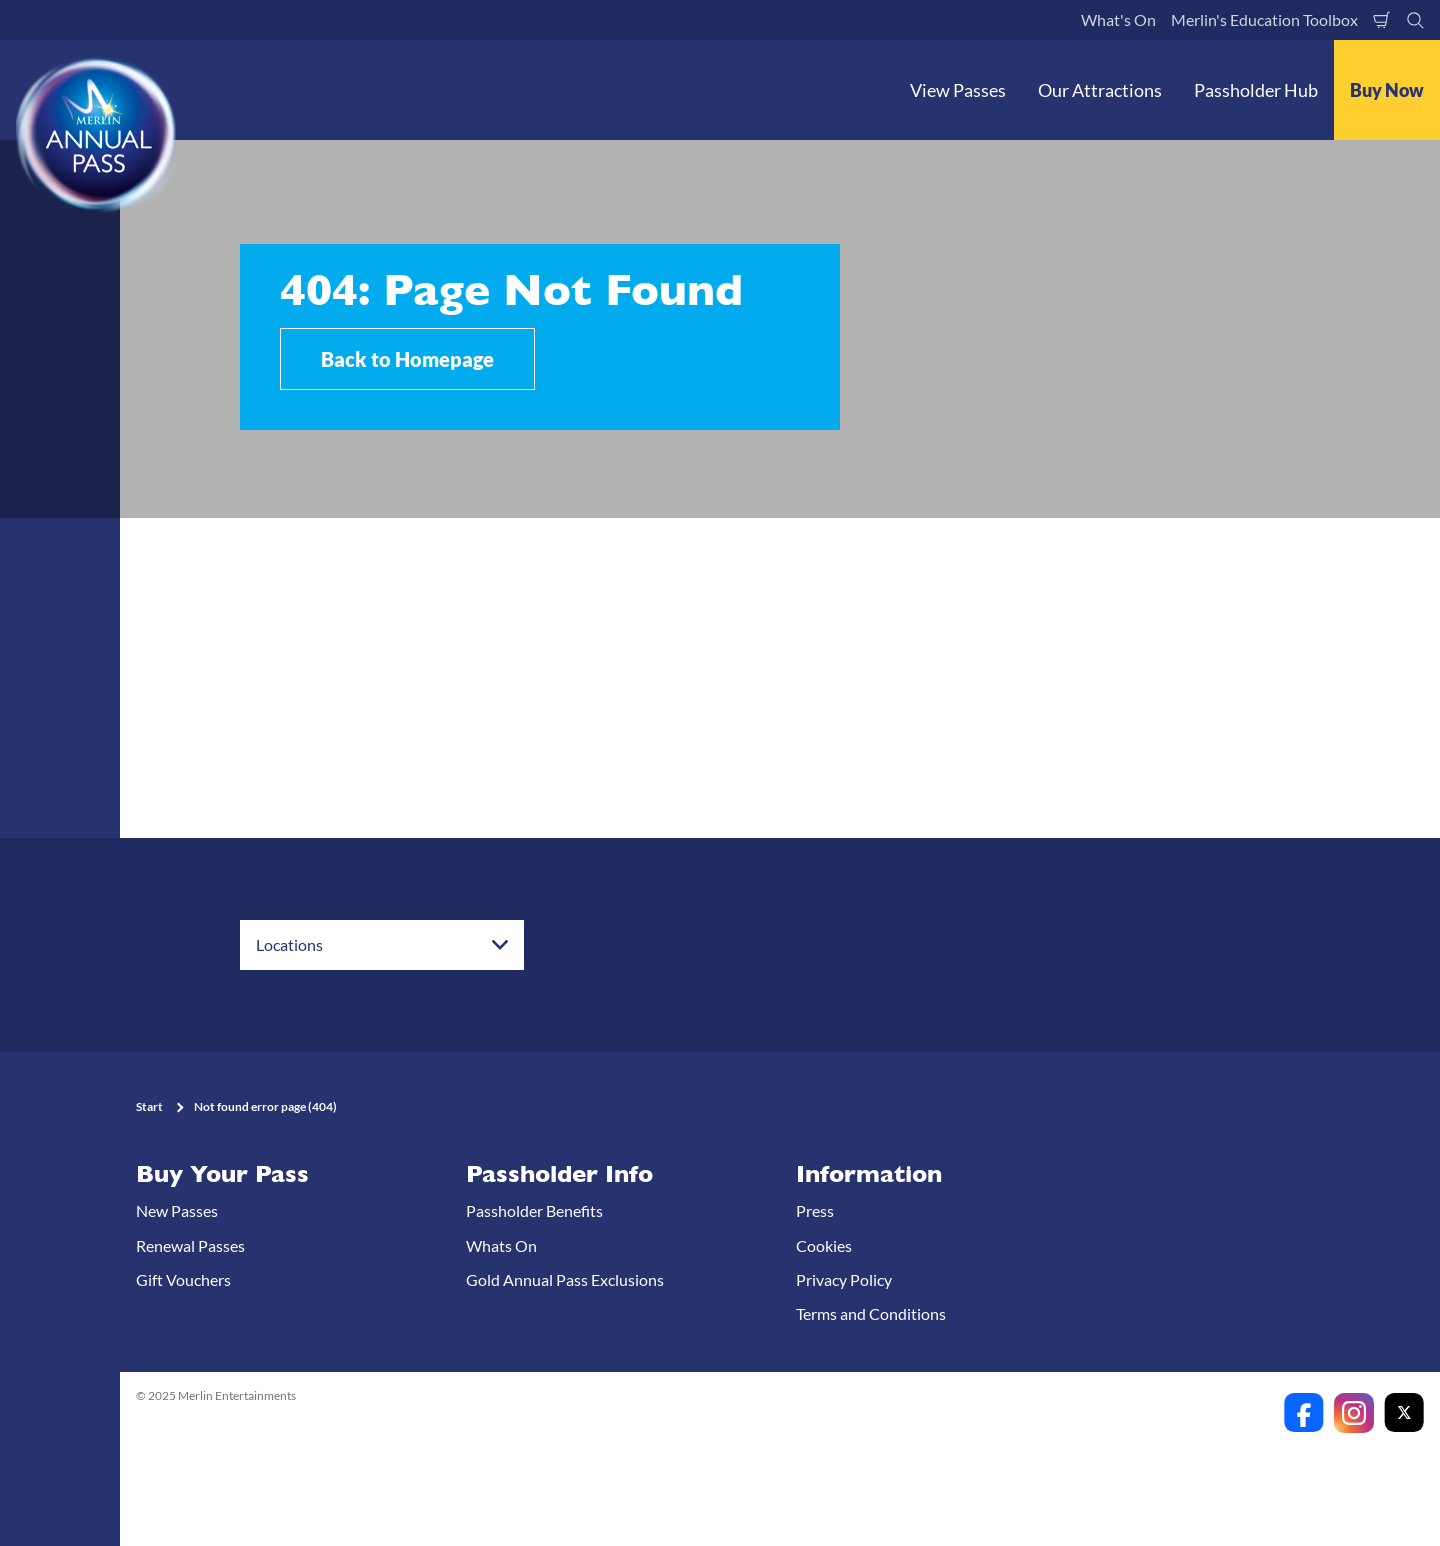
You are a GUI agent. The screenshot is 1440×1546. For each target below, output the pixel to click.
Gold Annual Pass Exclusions (565, 1279)
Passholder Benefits (534, 1210)
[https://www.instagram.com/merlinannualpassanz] (1354, 1413)
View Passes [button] (958, 90)
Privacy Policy (844, 1279)
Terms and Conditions (871, 1313)
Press (815, 1210)
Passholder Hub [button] (1256, 90)
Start (149, 1106)
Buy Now (1387, 90)
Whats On (501, 1245)
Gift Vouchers (183, 1279)
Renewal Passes (190, 1245)
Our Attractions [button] (1100, 90)
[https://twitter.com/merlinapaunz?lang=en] (1404, 1413)
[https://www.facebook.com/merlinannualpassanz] (1304, 1413)
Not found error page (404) (265, 1106)
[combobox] (382, 945)
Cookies (824, 1245)
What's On (1118, 19)
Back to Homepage (407, 359)
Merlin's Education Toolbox (1264, 19)
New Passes (177, 1210)
